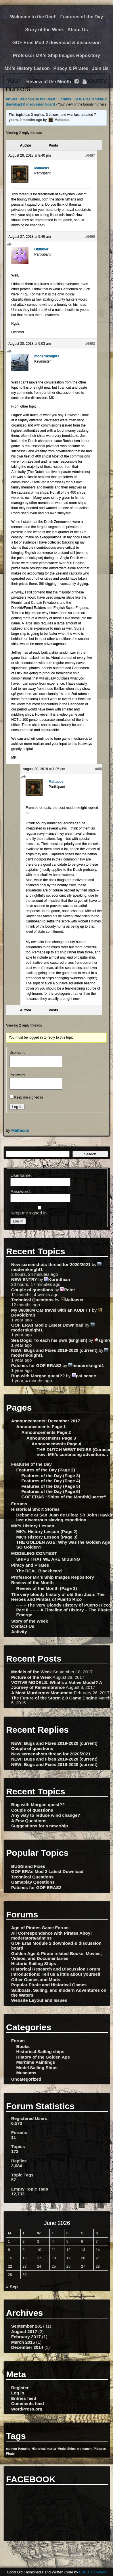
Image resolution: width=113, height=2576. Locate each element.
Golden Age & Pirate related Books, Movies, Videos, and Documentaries (56, 1956)
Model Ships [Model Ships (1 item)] (67, 2448)
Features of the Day (81, 16)
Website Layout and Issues (39, 2000)
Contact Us (22, 1626)
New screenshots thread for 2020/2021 (51, 1264)
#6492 (90, 344)
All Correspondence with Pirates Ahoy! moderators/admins (51, 1935)
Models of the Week (31, 1671)
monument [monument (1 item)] (84, 2448)
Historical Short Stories (35, 1509)
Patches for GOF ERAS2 (36, 1365)
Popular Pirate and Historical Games (49, 1984)
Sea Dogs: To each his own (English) (49, 1340)
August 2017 (24, 2331)
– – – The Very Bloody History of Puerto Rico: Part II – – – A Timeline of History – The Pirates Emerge (64, 1610)
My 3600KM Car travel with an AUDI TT (51, 1310)
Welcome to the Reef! (33, 16)
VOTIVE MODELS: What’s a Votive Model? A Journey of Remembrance (56, 1685)
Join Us (100, 68)
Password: (17, 1075)
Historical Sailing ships (40, 2051)
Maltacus (20, 1130)
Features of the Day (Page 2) (45, 1469)
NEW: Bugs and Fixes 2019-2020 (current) (54, 1350)
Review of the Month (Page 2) (46, 1588)
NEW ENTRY (24, 1279)
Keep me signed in (28, 1097)
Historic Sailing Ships (33, 1963)
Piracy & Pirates (71, 68)
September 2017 (28, 2326)
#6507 (100, 769)
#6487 (90, 155)
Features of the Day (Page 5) (50, 1486)
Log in (17, 2392)
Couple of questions (32, 1289)
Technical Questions (32, 1299)
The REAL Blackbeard (39, 1570)
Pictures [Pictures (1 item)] (100, 2448)
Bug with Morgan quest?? (38, 1375)
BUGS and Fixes (28, 1866)
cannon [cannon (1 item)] (11, 2448)
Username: (17, 1053)
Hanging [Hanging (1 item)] (24, 2448)
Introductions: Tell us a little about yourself (55, 1974)
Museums (26, 2072)
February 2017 (26, 2336)
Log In (17, 1107)
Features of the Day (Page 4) (50, 1480)
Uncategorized (26, 2079)
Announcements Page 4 (56, 1443)
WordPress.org (27, 2408)
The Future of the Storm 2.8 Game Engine (54, 1697)
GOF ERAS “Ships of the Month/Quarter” (63, 1496)
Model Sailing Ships (36, 2067)
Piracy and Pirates (30, 1565)
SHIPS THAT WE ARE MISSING (48, 1559)
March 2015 (23, 2342)
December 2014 (27, 2347)
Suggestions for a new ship (39, 1825)
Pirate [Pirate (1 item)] (10, 2453)
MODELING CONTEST (34, 1553)
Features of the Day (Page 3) (50, 1475)
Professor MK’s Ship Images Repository (56, 55)
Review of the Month (48, 81)
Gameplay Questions (33, 1882)
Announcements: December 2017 (45, 1420)
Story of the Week (44, 29)
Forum (18, 2040)
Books (22, 2046)
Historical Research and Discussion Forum (55, 1968)
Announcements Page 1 (41, 1426)
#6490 (90, 237)
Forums (64, 99)
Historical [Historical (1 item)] (39, 2448)
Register (20, 2387)
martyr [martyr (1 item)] (51, 2448)
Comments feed (27, 2403)
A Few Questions (29, 1820)
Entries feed (23, 2398)
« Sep (12, 2286)
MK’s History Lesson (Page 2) (46, 1531)
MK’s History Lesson (27, 68)
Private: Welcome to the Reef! (30, 99)
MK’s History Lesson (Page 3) (46, 1537)
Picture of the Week (31, 1677)
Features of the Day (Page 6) (50, 1491)
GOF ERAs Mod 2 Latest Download (47, 1325)
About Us (78, 29)
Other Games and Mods (35, 1979)
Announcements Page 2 (46, 1432)
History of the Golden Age (43, 2057)
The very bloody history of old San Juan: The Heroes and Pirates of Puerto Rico (58, 1597)
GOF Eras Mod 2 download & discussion (56, 42)
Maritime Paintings (35, 2062)
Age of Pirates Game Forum (40, 1927)
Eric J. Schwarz (92, 2572)
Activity (19, 1631)
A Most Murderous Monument (42, 1692)
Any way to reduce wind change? (45, 1815)
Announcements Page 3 (51, 1438)
